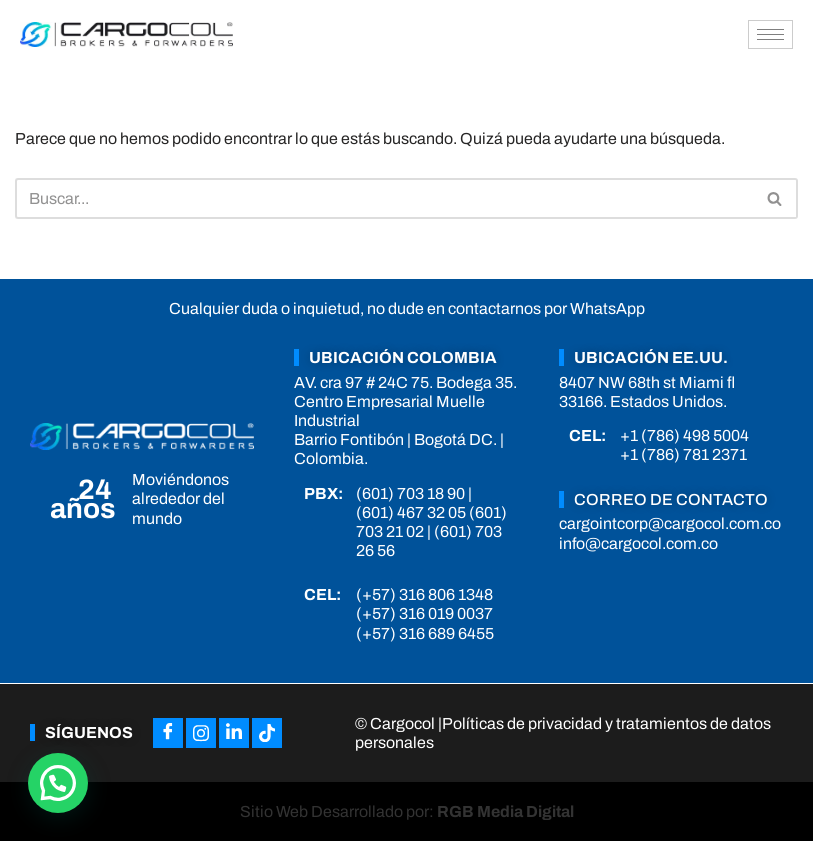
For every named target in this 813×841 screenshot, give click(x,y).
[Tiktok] (267, 733)
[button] (58, 783)
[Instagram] (201, 733)
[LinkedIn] (234, 733)
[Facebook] (168, 733)
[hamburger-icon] (770, 34)
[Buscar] (384, 198)
